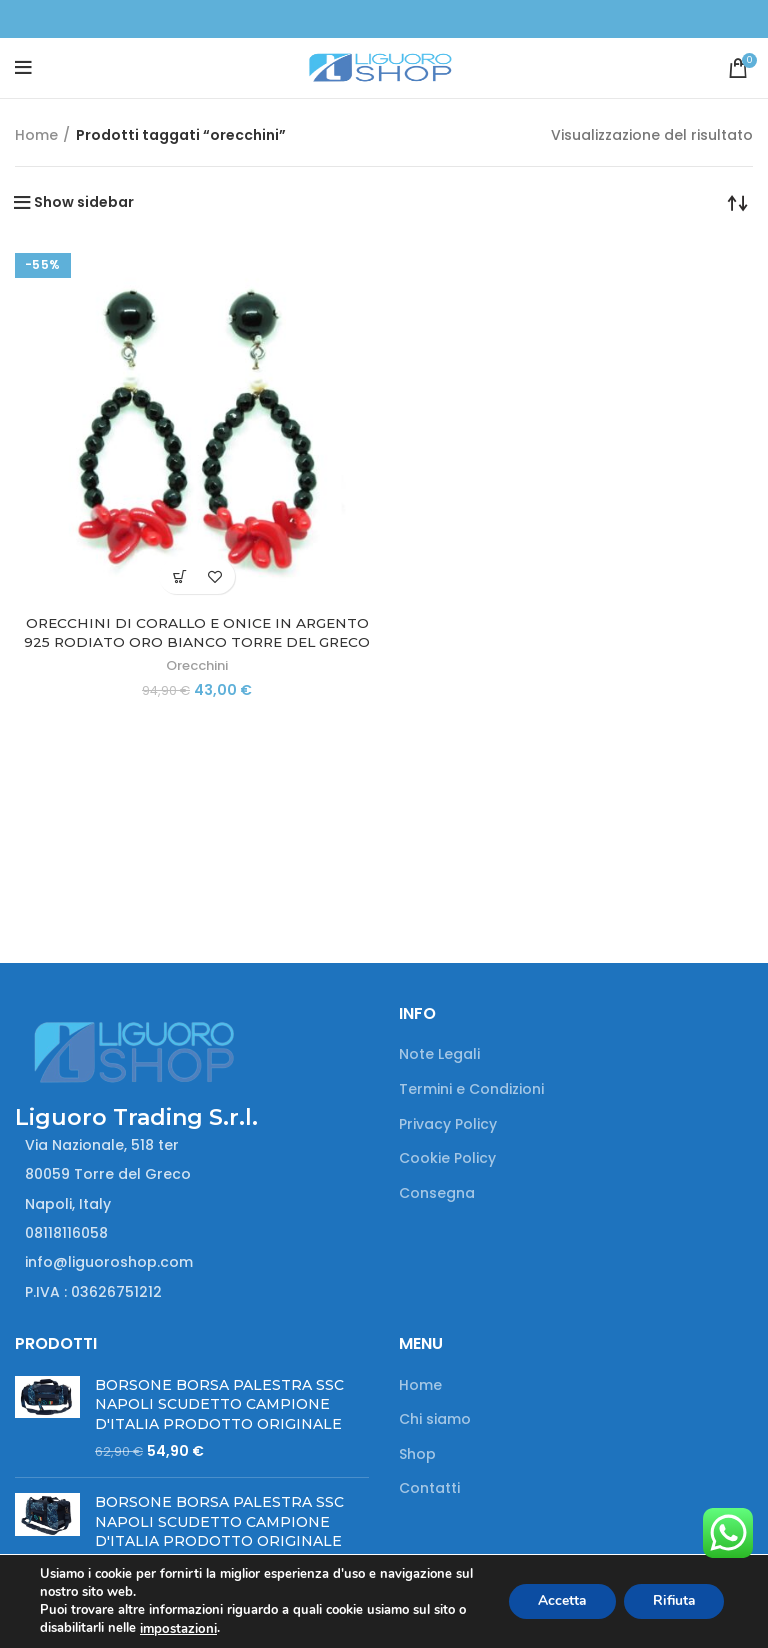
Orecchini (197, 665)
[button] (179, 576)
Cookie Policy (447, 1158)
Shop (417, 1454)
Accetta (557, 1601)
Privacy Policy (448, 1124)
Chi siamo (435, 1419)
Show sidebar (84, 202)
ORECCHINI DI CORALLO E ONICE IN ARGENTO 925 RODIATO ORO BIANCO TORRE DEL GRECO (197, 632)
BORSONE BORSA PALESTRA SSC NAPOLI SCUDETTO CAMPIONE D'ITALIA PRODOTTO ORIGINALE (219, 1404)
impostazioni (177, 1629)
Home (36, 135)
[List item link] (192, 1233)
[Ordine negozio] (738, 202)
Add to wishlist (214, 576)
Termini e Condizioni (471, 1089)
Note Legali (439, 1054)
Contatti (429, 1488)
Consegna (437, 1193)
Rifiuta (672, 1601)
